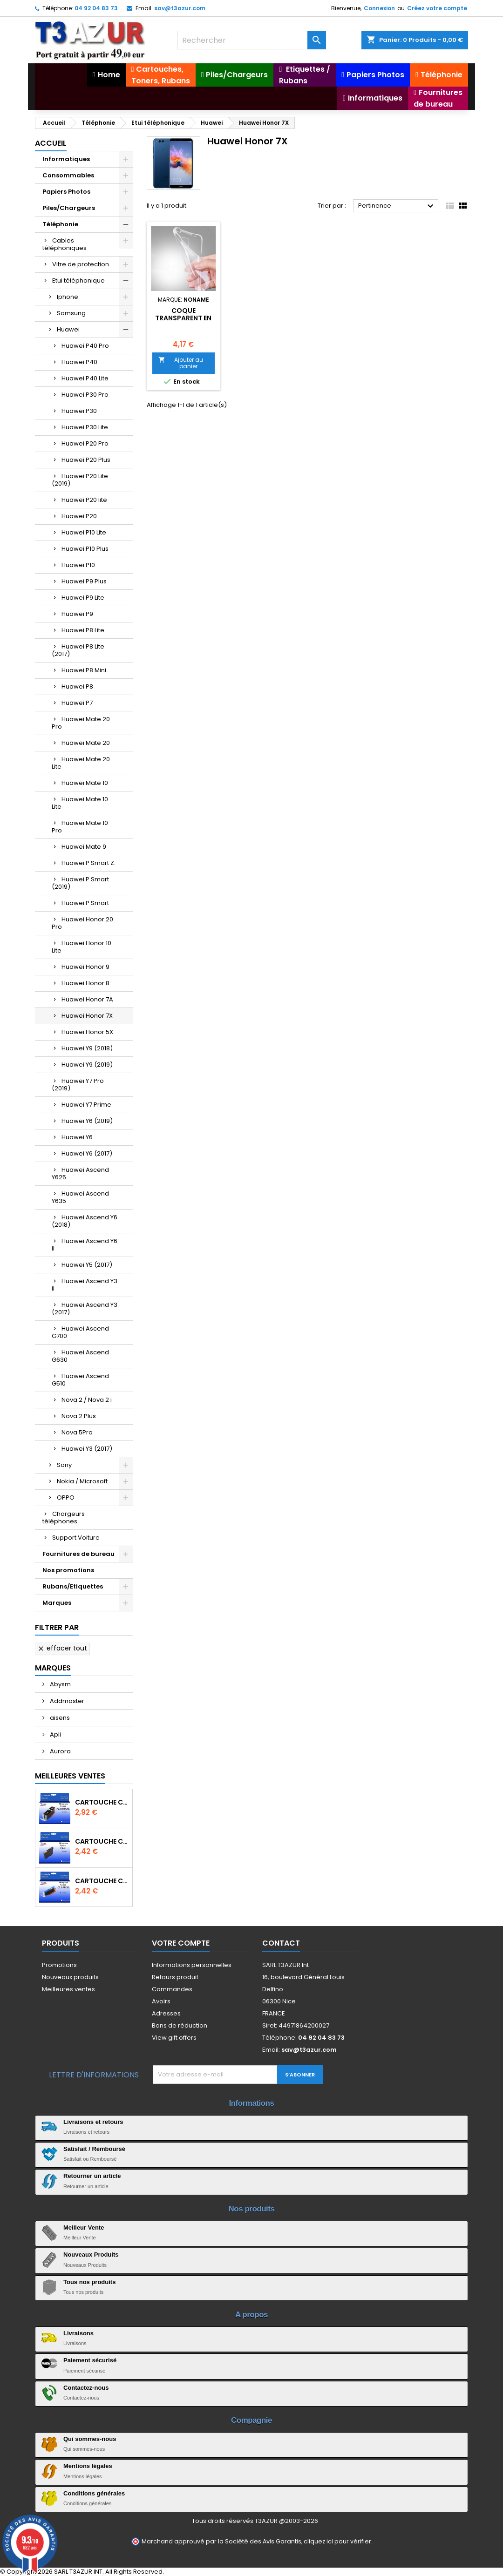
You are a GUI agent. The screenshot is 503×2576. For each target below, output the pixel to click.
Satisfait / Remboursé (94, 2148)
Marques (56, 1602)
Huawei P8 (77, 686)
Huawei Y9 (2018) (87, 1048)
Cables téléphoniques (64, 244)
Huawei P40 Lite (85, 378)
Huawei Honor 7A (87, 999)
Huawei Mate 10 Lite (80, 803)
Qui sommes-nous (89, 2438)
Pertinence (397, 206)
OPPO (66, 1497)
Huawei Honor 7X (87, 1015)
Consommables (68, 175)
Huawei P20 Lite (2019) (80, 480)
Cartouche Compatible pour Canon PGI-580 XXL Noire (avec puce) (102, 1802)
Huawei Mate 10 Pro (80, 826)
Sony (64, 1464)
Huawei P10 (78, 565)
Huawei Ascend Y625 (80, 1173)
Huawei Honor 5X (87, 1032)
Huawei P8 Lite (82, 630)
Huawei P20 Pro (85, 443)
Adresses (166, 2013)
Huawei (68, 329)
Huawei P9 (77, 613)
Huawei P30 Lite (84, 427)
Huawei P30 (79, 410)
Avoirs (161, 2001)
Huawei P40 (79, 362)
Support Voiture (76, 1537)
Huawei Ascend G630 (80, 1356)
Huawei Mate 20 (85, 742)
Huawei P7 (77, 702)
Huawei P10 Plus (85, 548)
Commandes (172, 1989)
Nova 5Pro (77, 1432)
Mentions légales (87, 2465)
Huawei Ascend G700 (80, 1332)
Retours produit (175, 1977)
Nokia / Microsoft (82, 1481)
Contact (281, 1943)
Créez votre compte (437, 8)
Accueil (51, 143)
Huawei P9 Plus (84, 581)
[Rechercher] (251, 40)
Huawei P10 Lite (83, 532)
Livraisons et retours (93, 2121)
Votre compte (181, 1943)
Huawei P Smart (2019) (80, 883)
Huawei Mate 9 (83, 846)
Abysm (59, 1684)
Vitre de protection (80, 264)
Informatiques (66, 159)
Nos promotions (68, 1570)
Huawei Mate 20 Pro (81, 723)
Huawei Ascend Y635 (80, 1197)
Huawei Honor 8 (85, 983)
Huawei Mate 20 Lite (81, 763)
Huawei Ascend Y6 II (84, 1245)
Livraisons (78, 2333)
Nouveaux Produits (90, 2254)
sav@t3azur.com (179, 8)
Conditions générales (94, 2493)
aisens (59, 1717)
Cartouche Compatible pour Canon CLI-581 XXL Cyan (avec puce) (102, 1881)
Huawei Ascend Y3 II (84, 1285)
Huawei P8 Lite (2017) (78, 650)
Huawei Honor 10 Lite (81, 947)
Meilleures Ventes (70, 1776)
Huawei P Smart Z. (88, 863)
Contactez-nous (86, 2387)
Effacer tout (62, 1648)
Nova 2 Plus (78, 1416)
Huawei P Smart (85, 903)
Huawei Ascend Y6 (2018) (84, 1221)
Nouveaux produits (70, 1977)
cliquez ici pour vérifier (337, 2541)
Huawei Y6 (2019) (87, 1120)
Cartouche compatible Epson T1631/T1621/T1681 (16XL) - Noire (102, 1841)
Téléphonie (60, 224)
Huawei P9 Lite (82, 597)
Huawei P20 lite (84, 499)
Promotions (59, 1965)
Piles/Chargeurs (68, 207)
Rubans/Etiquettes (72, 1586)
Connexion (379, 8)
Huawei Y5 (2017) (86, 1264)
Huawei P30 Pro (85, 394)
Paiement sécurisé (89, 2360)
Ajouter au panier (180, 363)
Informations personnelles (191, 1965)
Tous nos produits (89, 2282)
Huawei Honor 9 (85, 966)
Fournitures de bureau (78, 1553)
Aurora (59, 1751)
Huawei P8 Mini (83, 670)
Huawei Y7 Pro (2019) (78, 1084)
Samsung (71, 313)
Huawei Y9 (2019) (87, 1064)
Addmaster (66, 1701)
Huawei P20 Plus (85, 459)
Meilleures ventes (68, 1989)
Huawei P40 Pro (85, 345)
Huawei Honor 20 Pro (82, 923)
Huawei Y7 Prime (86, 1104)
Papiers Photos (66, 191)
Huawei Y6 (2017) (86, 1153)
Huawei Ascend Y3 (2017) (84, 1308)
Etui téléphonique (78, 280)
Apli (54, 1734)
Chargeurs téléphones (63, 1517)
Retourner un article (92, 2175)
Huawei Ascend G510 (80, 1380)
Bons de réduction (179, 2025)
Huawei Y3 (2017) (86, 1448)
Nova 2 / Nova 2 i (86, 1399)
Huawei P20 (79, 516)
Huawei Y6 (77, 1137)
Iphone (67, 296)
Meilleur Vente (83, 2227)
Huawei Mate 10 (84, 782)
